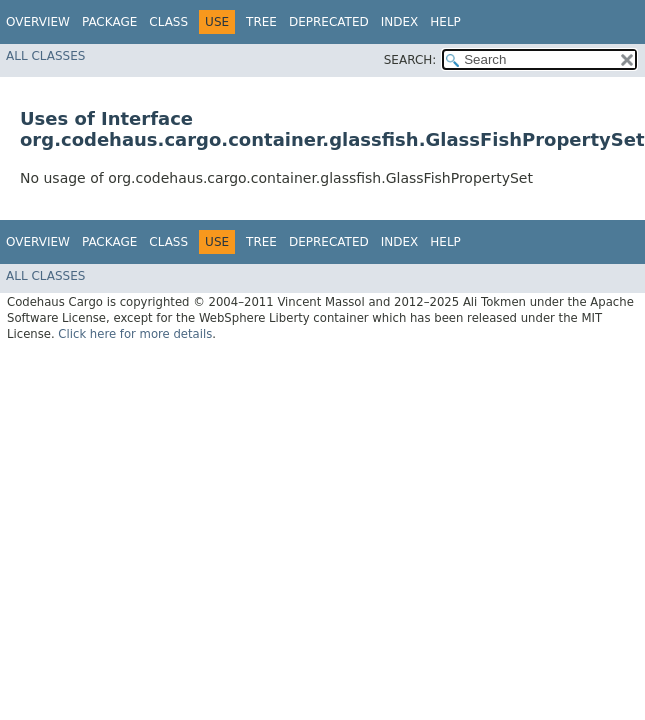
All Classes (45, 56)
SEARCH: (410, 60)
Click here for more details (135, 334)
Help (445, 22)
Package (109, 22)
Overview (38, 22)
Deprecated (329, 22)
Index (400, 22)
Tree (261, 22)
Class (168, 22)
